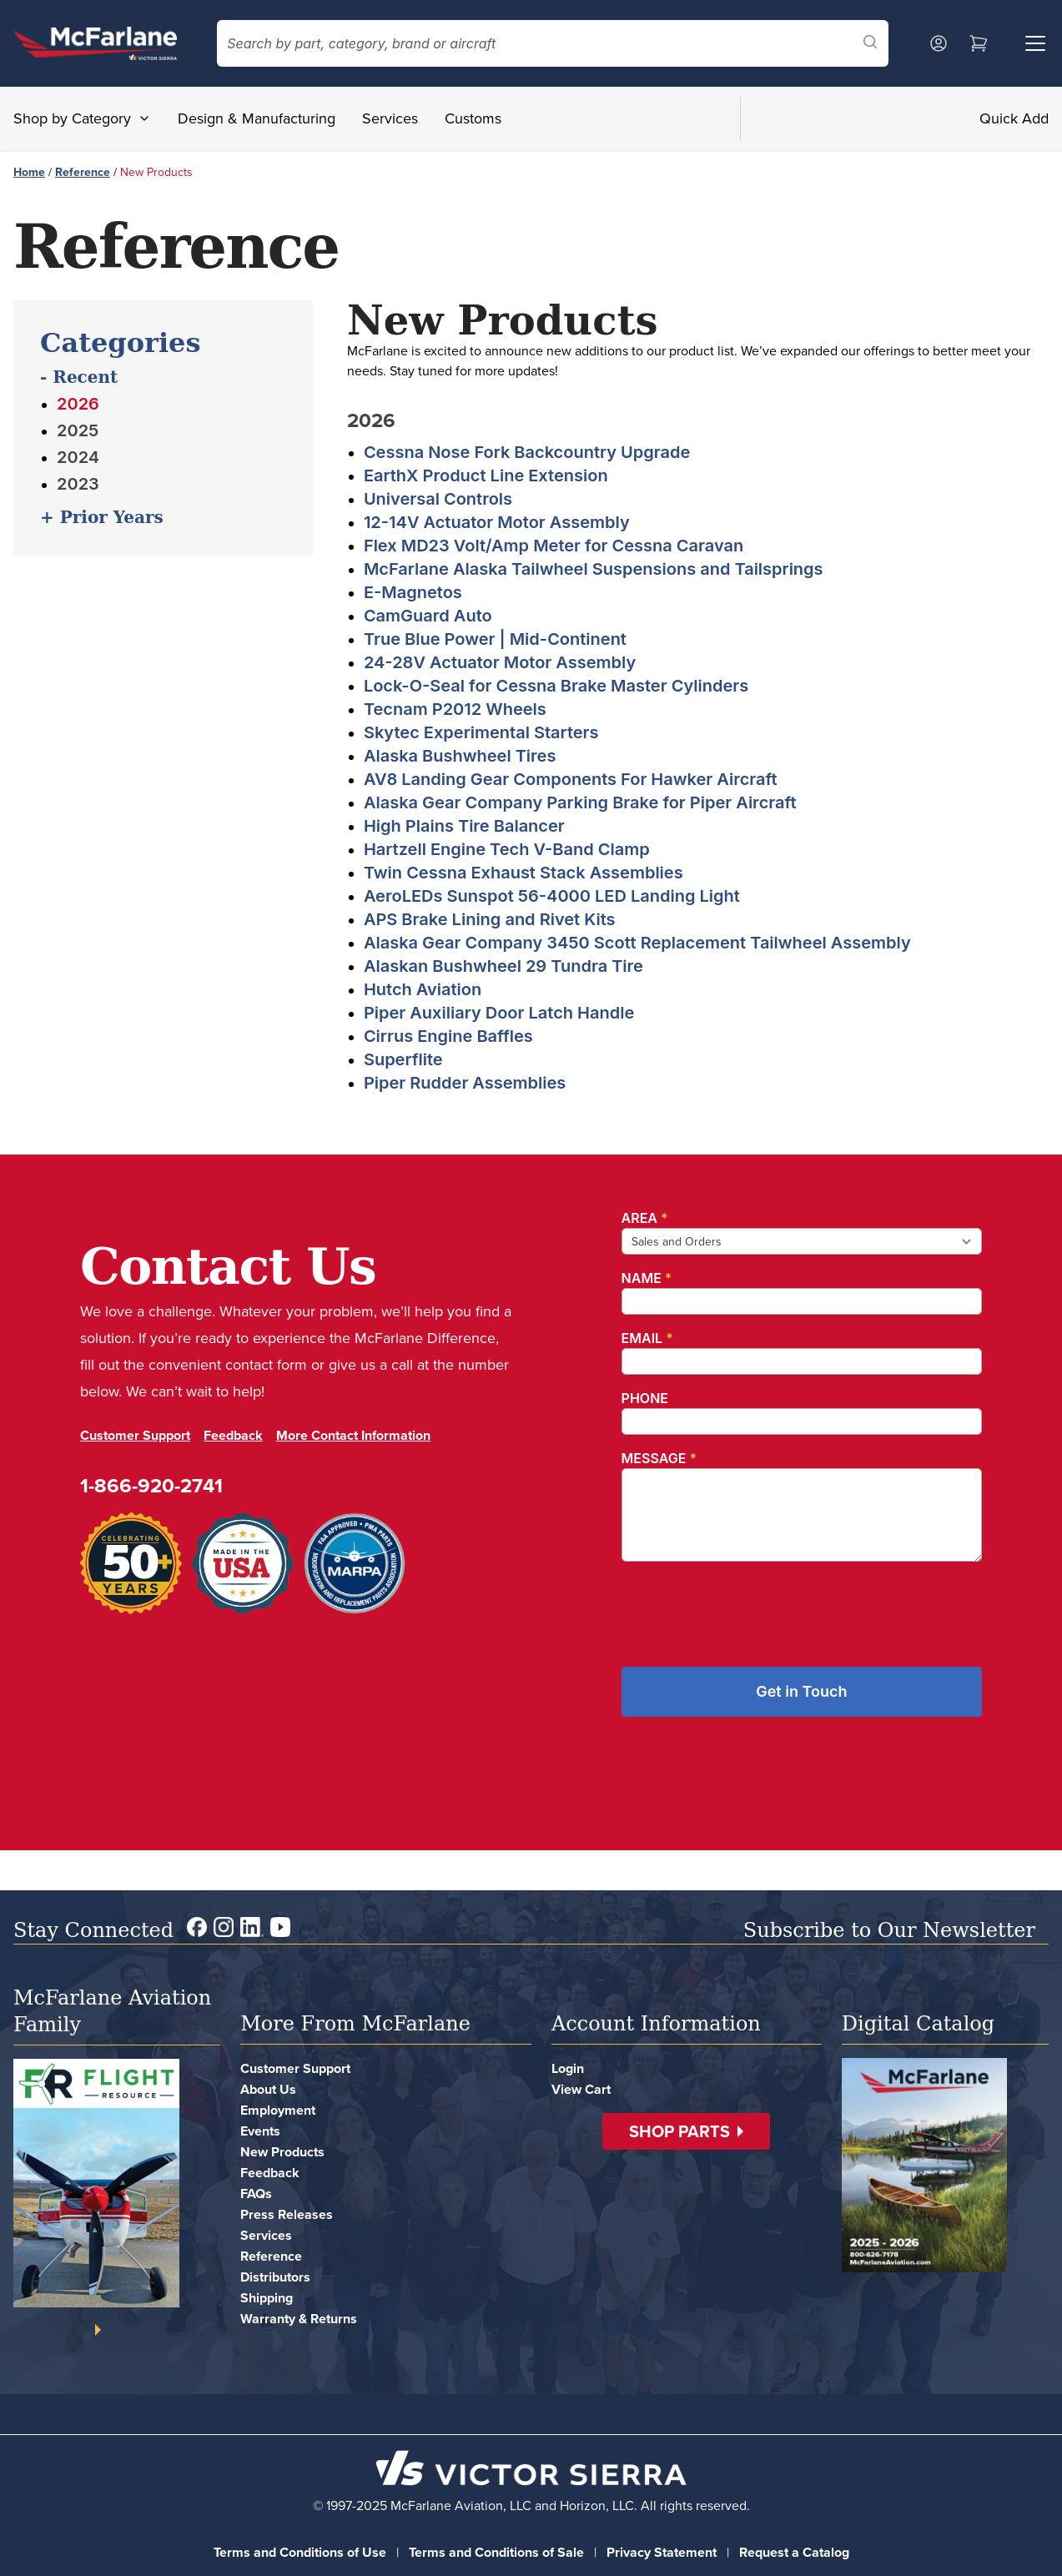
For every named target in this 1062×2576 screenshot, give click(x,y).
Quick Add (1014, 118)
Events (260, 2131)
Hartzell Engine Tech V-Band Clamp (507, 849)
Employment (277, 2110)
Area (645, 1218)
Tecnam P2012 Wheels (455, 709)
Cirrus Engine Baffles (448, 1036)
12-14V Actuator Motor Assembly (497, 522)
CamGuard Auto (428, 616)
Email (647, 1338)
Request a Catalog (794, 2552)
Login (567, 2068)
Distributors (275, 2277)
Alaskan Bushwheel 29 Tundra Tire (503, 966)
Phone (645, 1398)
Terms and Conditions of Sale (496, 2552)
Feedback (233, 1435)
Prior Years (109, 517)
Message (659, 1458)
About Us (268, 2089)
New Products (282, 2151)
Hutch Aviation (422, 989)
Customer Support (135, 1435)
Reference (82, 172)
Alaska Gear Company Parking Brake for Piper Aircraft (580, 802)
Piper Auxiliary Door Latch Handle (499, 1013)
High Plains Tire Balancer (464, 826)
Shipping (266, 2297)
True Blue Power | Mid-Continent (495, 639)
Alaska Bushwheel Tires (460, 756)
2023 (78, 484)
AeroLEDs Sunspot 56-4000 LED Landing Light (552, 896)
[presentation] (748, 1607)
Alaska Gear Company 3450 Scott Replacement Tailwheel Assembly (637, 943)
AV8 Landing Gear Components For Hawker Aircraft (571, 779)
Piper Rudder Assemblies (465, 1083)
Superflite (403, 1059)
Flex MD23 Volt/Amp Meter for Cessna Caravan (553, 546)
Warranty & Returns (298, 2318)
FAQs (256, 2193)
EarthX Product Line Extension (486, 475)
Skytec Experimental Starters (481, 732)
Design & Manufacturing (256, 118)
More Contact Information (353, 1435)
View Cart (581, 2089)
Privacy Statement (661, 2552)
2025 (77, 430)
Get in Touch (801, 1691)
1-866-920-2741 (151, 1485)
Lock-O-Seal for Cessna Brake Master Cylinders (556, 686)
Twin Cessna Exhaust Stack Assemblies (523, 873)
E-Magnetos (413, 592)
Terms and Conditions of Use (300, 2552)
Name (647, 1278)
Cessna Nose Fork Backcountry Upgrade (527, 452)
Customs (473, 118)
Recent (82, 377)
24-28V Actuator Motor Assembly (500, 662)
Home (29, 172)
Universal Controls (438, 499)
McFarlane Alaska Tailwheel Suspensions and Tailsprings (593, 569)
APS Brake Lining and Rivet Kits (490, 919)
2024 (78, 457)
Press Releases (286, 2214)
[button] (686, 2131)
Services (390, 118)
